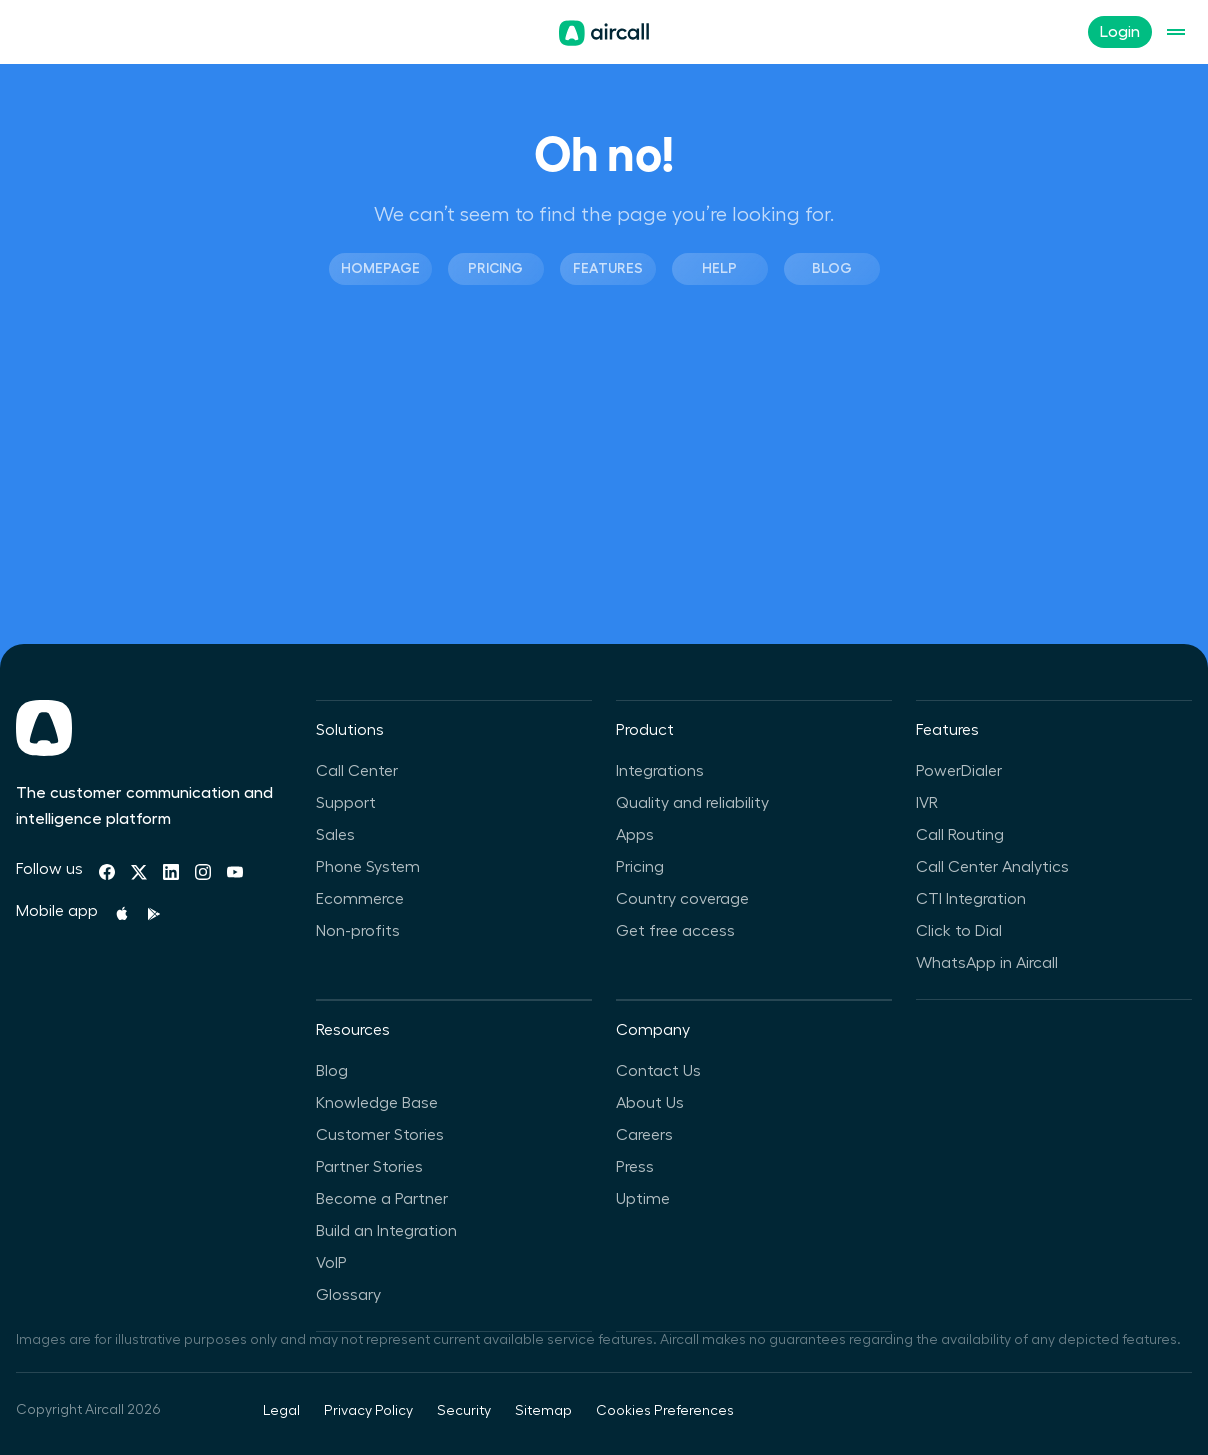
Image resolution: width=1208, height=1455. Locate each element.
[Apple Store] (122, 914)
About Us (650, 1103)
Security (464, 1411)
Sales (335, 835)
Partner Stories (369, 1167)
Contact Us (658, 1071)
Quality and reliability (692, 803)
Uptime (643, 1199)
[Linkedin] (171, 872)
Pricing (495, 268)
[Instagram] (203, 872)
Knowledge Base (377, 1103)
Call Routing (960, 835)
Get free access (675, 931)
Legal (281, 1411)
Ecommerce (360, 899)
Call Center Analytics (992, 867)
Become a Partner (382, 1199)
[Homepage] (604, 33)
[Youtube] (235, 872)
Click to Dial (959, 931)
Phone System (368, 867)
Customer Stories (380, 1135)
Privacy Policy (368, 1411)
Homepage (380, 268)
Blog (832, 268)
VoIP (331, 1263)
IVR (927, 803)
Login (1120, 32)
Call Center (357, 771)
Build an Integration (386, 1231)
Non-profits (358, 931)
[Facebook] (107, 872)
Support (346, 803)
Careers (644, 1135)
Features (608, 268)
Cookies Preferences (665, 1411)
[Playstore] (154, 914)
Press (635, 1167)
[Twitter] (139, 872)
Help (719, 268)
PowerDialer (959, 771)
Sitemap (543, 1411)
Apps (635, 835)
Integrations (660, 771)
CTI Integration (971, 899)
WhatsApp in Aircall (987, 963)
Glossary (348, 1295)
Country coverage (682, 899)
